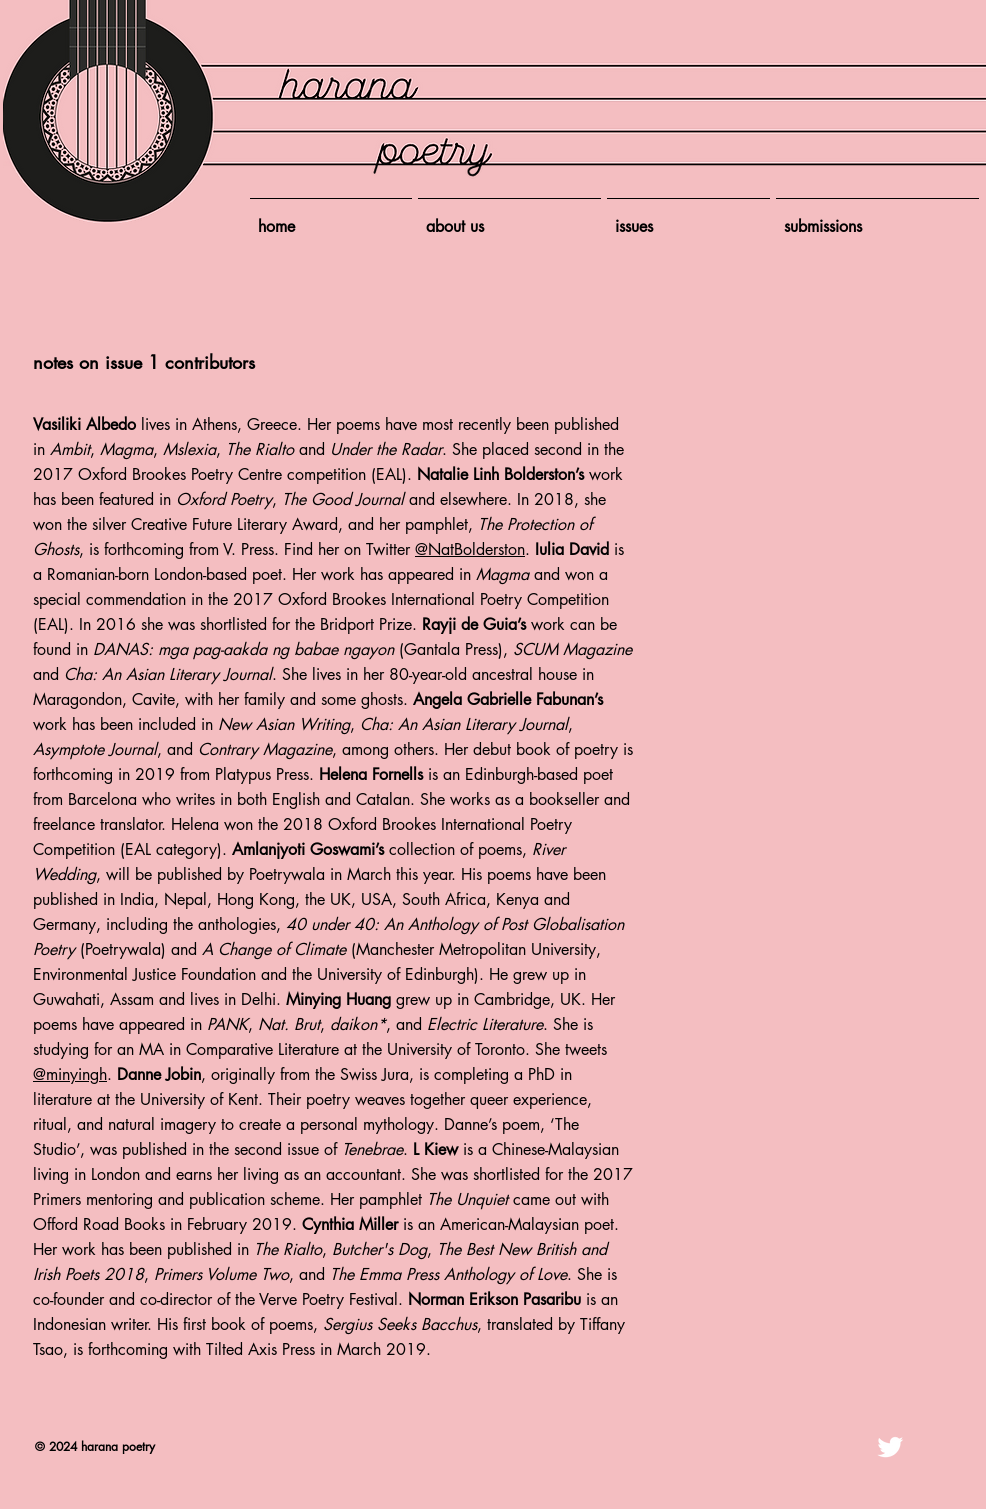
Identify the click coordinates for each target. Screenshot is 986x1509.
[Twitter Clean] (890, 1447)
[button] (688, 218)
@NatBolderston (470, 549)
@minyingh (70, 1074)
